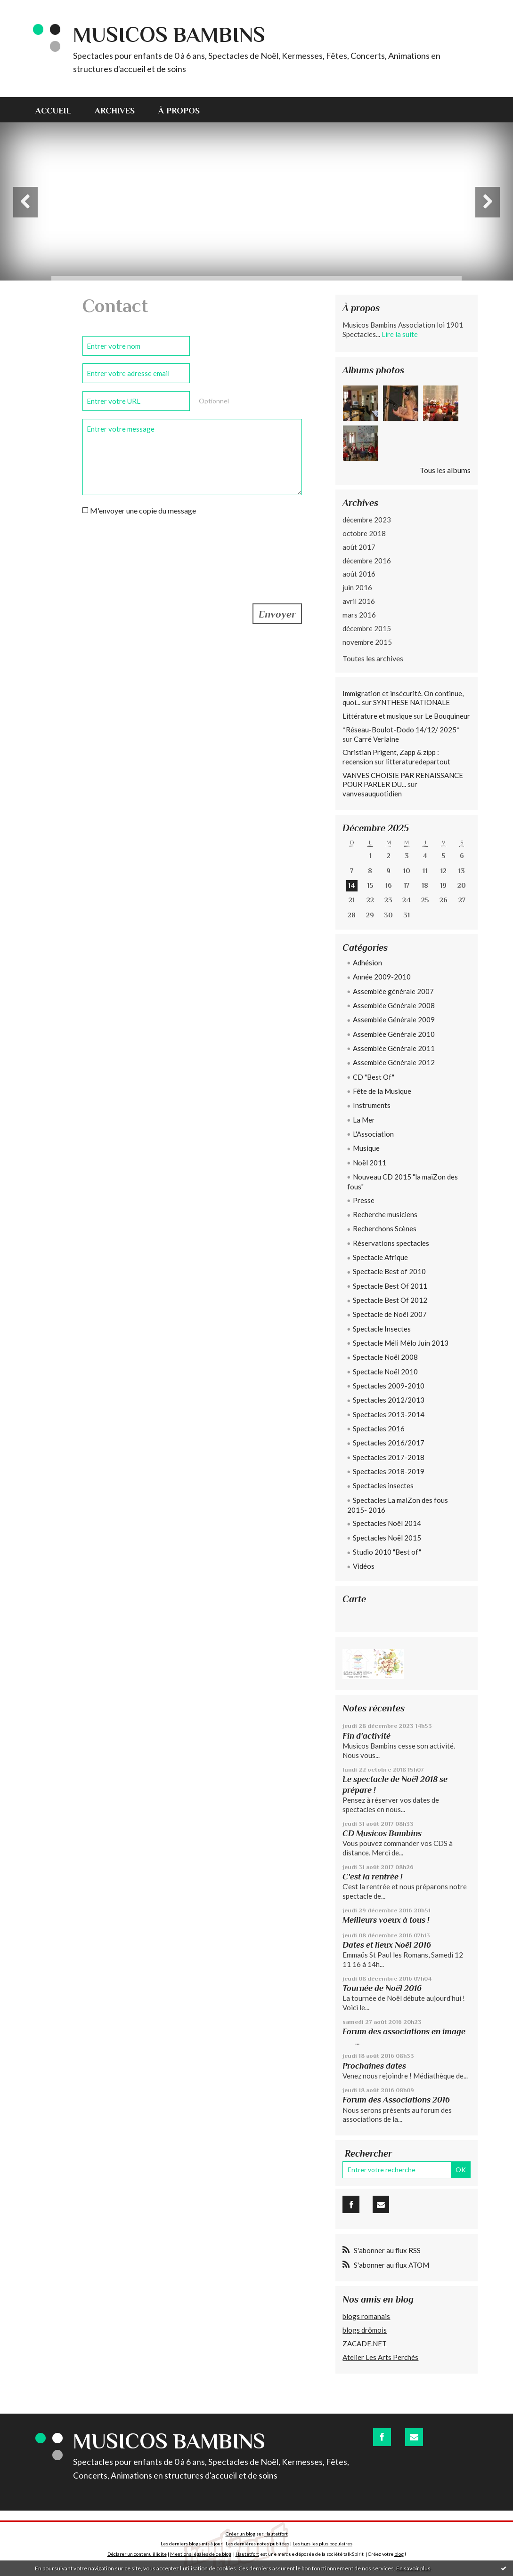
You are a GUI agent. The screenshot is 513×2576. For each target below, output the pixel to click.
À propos (179, 110)
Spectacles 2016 (379, 1428)
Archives (115, 110)
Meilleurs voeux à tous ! (385, 1920)
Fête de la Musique (382, 1091)
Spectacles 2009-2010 (388, 1385)
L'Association (373, 1134)
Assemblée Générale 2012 (394, 1062)
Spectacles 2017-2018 (388, 1457)
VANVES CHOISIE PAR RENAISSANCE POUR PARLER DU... (402, 780)
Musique (366, 1148)
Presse (364, 1200)
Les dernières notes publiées (257, 2543)
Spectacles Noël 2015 (387, 1537)
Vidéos (364, 1566)
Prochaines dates (374, 2065)
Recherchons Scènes (384, 1228)
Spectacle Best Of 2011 (390, 1286)
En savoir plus (413, 2568)
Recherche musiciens (385, 1214)
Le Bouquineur (447, 716)
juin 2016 (357, 587)
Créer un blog (240, 2533)
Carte (354, 1599)
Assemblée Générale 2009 (394, 1019)
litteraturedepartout (418, 761)
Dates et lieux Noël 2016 (386, 1945)
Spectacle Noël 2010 (385, 1371)
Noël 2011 (369, 1162)
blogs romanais (366, 2316)
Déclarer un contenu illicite (137, 2554)
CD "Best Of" (373, 1077)
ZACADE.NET (364, 2343)
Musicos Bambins (169, 35)
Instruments (372, 1105)
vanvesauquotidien (372, 793)
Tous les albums (445, 469)
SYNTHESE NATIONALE (411, 702)
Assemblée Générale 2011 (394, 1048)
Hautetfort (276, 2533)
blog (399, 2554)
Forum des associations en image (403, 2031)
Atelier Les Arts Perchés (380, 2357)
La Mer (364, 1119)
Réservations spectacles (391, 1243)
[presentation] (154, 547)
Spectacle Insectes (382, 1328)
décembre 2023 (366, 519)
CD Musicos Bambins (382, 1833)
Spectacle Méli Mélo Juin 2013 (400, 1343)
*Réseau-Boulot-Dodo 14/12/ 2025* (401, 729)
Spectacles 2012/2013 (388, 1400)
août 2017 (358, 547)
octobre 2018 (364, 533)
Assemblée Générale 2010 (394, 1034)
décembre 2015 (366, 628)
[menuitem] (59, 109)
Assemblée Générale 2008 (394, 1005)
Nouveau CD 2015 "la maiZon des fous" (402, 1181)
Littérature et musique (377, 716)
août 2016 (358, 574)
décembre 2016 (366, 560)
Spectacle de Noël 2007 (390, 1314)
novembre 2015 (367, 642)
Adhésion (367, 962)
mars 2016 (359, 614)
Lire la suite (400, 334)
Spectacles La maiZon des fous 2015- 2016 (397, 1505)
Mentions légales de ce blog (200, 2554)
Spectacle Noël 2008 (385, 1357)
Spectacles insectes (383, 1485)
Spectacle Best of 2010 (389, 1271)
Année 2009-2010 (382, 976)
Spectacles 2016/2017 (388, 1442)
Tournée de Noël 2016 (382, 1988)
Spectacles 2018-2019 (388, 1471)
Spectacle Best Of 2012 (390, 1300)
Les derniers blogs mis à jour (191, 2543)
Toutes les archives (372, 658)
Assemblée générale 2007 (393, 991)
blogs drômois (364, 2330)
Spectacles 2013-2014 (388, 1414)
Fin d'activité (366, 1736)
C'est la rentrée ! (372, 1876)
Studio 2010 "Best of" (387, 1552)
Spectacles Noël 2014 (387, 1523)
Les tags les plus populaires (322, 2543)
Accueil (53, 110)
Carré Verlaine (376, 739)
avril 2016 (358, 601)
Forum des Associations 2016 (396, 2099)
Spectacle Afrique (380, 1257)
